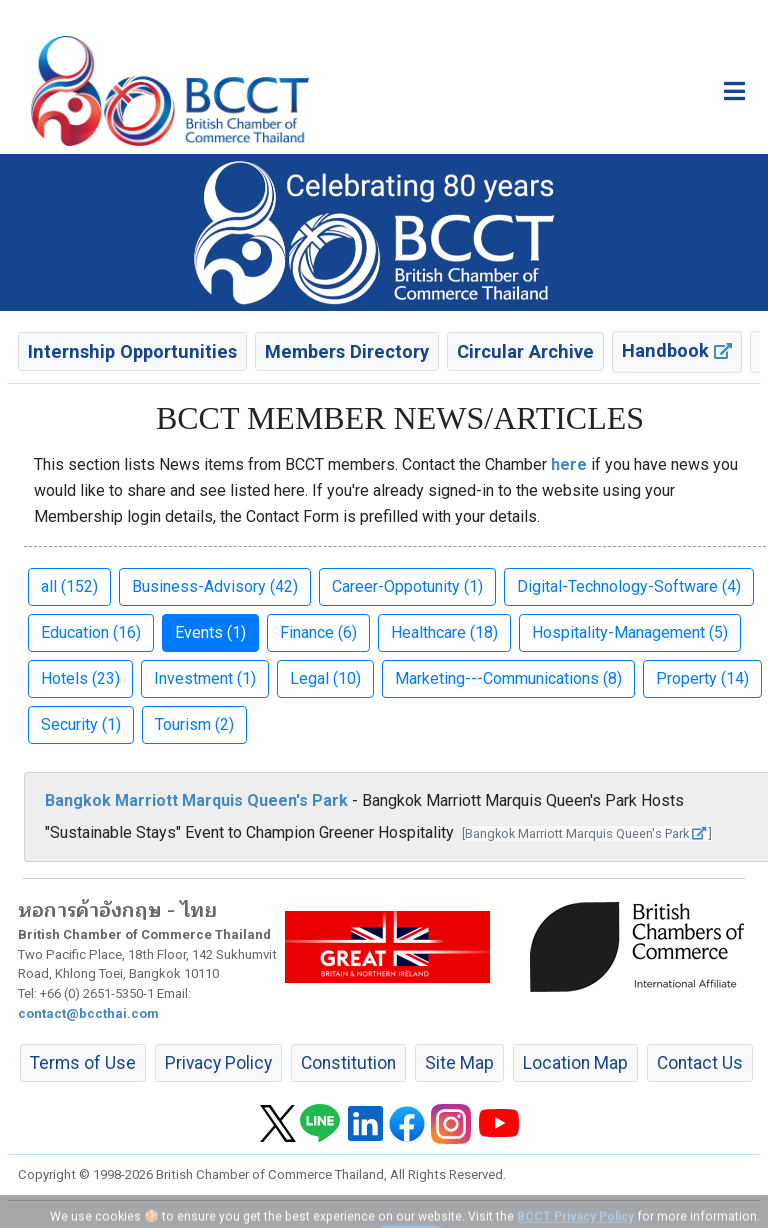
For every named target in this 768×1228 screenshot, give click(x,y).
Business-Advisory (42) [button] (215, 586)
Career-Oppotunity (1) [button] (407, 586)
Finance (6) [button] (318, 632)
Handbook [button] (677, 350)
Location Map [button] (575, 1063)
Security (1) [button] (81, 724)
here (569, 464)
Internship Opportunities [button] (132, 351)
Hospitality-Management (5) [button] (630, 632)
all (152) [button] (69, 586)
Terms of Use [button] (83, 1063)
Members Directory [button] (347, 351)
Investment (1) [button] (205, 678)
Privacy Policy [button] (218, 1063)
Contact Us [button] (700, 1063)
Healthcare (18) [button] (444, 632)
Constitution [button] (348, 1063)
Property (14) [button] (702, 678)
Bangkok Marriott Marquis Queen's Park (196, 800)
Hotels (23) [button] (80, 678)
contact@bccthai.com (88, 1013)
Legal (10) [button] (325, 678)
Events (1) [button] (210, 632)
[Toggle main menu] (734, 91)
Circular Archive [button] (525, 351)
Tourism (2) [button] (194, 724)
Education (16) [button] (91, 632)
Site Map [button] (459, 1063)
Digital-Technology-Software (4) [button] (629, 586)
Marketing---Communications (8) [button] (508, 678)
